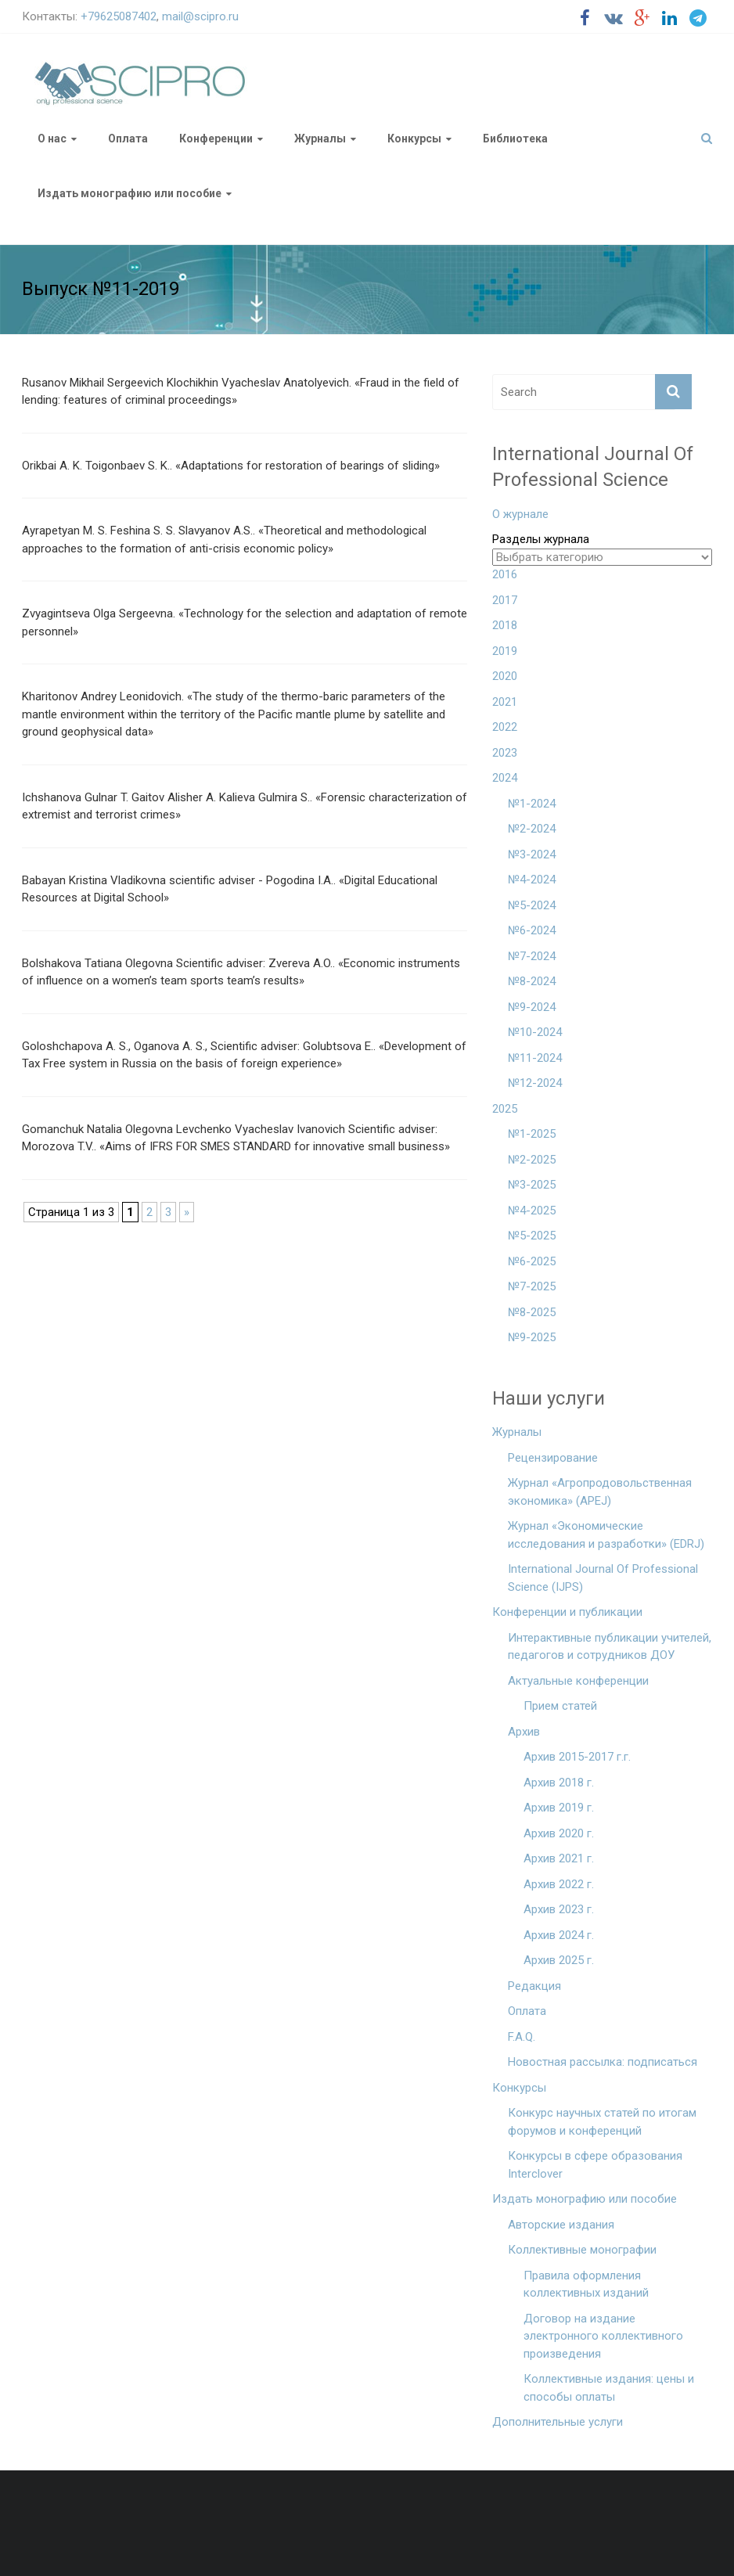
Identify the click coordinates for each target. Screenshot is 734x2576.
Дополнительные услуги (557, 2422)
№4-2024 (532, 879)
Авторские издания (561, 2225)
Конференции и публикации (567, 1612)
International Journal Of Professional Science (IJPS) (603, 1578)
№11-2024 (535, 1058)
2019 (504, 651)
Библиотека (515, 138)
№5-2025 (532, 1236)
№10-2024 (535, 1032)
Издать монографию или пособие (129, 193)
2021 (504, 702)
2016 (504, 574)
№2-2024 (532, 829)
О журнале (520, 514)
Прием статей (560, 1706)
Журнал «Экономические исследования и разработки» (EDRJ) (606, 1535)
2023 (504, 753)
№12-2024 (535, 1083)
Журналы (320, 138)
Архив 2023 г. (559, 1909)
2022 (504, 727)
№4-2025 (532, 1210)
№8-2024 (532, 981)
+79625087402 (119, 16)
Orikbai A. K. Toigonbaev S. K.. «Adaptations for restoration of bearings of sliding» (231, 466)
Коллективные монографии (582, 2250)
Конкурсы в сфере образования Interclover (595, 2165)
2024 (504, 778)
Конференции (216, 138)
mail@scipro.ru (200, 16)
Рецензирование (553, 1458)
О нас (52, 138)
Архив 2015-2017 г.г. (577, 1757)
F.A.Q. (521, 2037)
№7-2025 (532, 1286)
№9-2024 (532, 1007)
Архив (524, 1732)
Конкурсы (414, 138)
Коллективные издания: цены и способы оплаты (609, 2388)
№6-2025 (532, 1261)
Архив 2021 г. (559, 1858)
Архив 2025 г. (559, 1960)
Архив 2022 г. (559, 1884)
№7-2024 (532, 956)
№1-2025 (532, 1134)
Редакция (534, 1986)
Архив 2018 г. (559, 1782)
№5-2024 (532, 905)
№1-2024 (532, 804)
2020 (504, 676)
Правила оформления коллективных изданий (586, 2284)
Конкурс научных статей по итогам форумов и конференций (602, 2122)
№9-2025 (532, 1337)
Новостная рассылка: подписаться (602, 2062)
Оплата (128, 138)
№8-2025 (532, 1312)
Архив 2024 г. (559, 1935)
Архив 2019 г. (559, 1808)
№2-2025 (532, 1160)
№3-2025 (532, 1185)
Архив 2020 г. (559, 1833)
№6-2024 (532, 930)
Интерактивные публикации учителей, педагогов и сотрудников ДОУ (609, 1647)
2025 (504, 1109)
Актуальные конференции (578, 1681)
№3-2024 (532, 854)
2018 (504, 625)
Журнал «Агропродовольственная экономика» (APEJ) (600, 1492)
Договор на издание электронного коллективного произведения (603, 2336)
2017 (504, 600)
